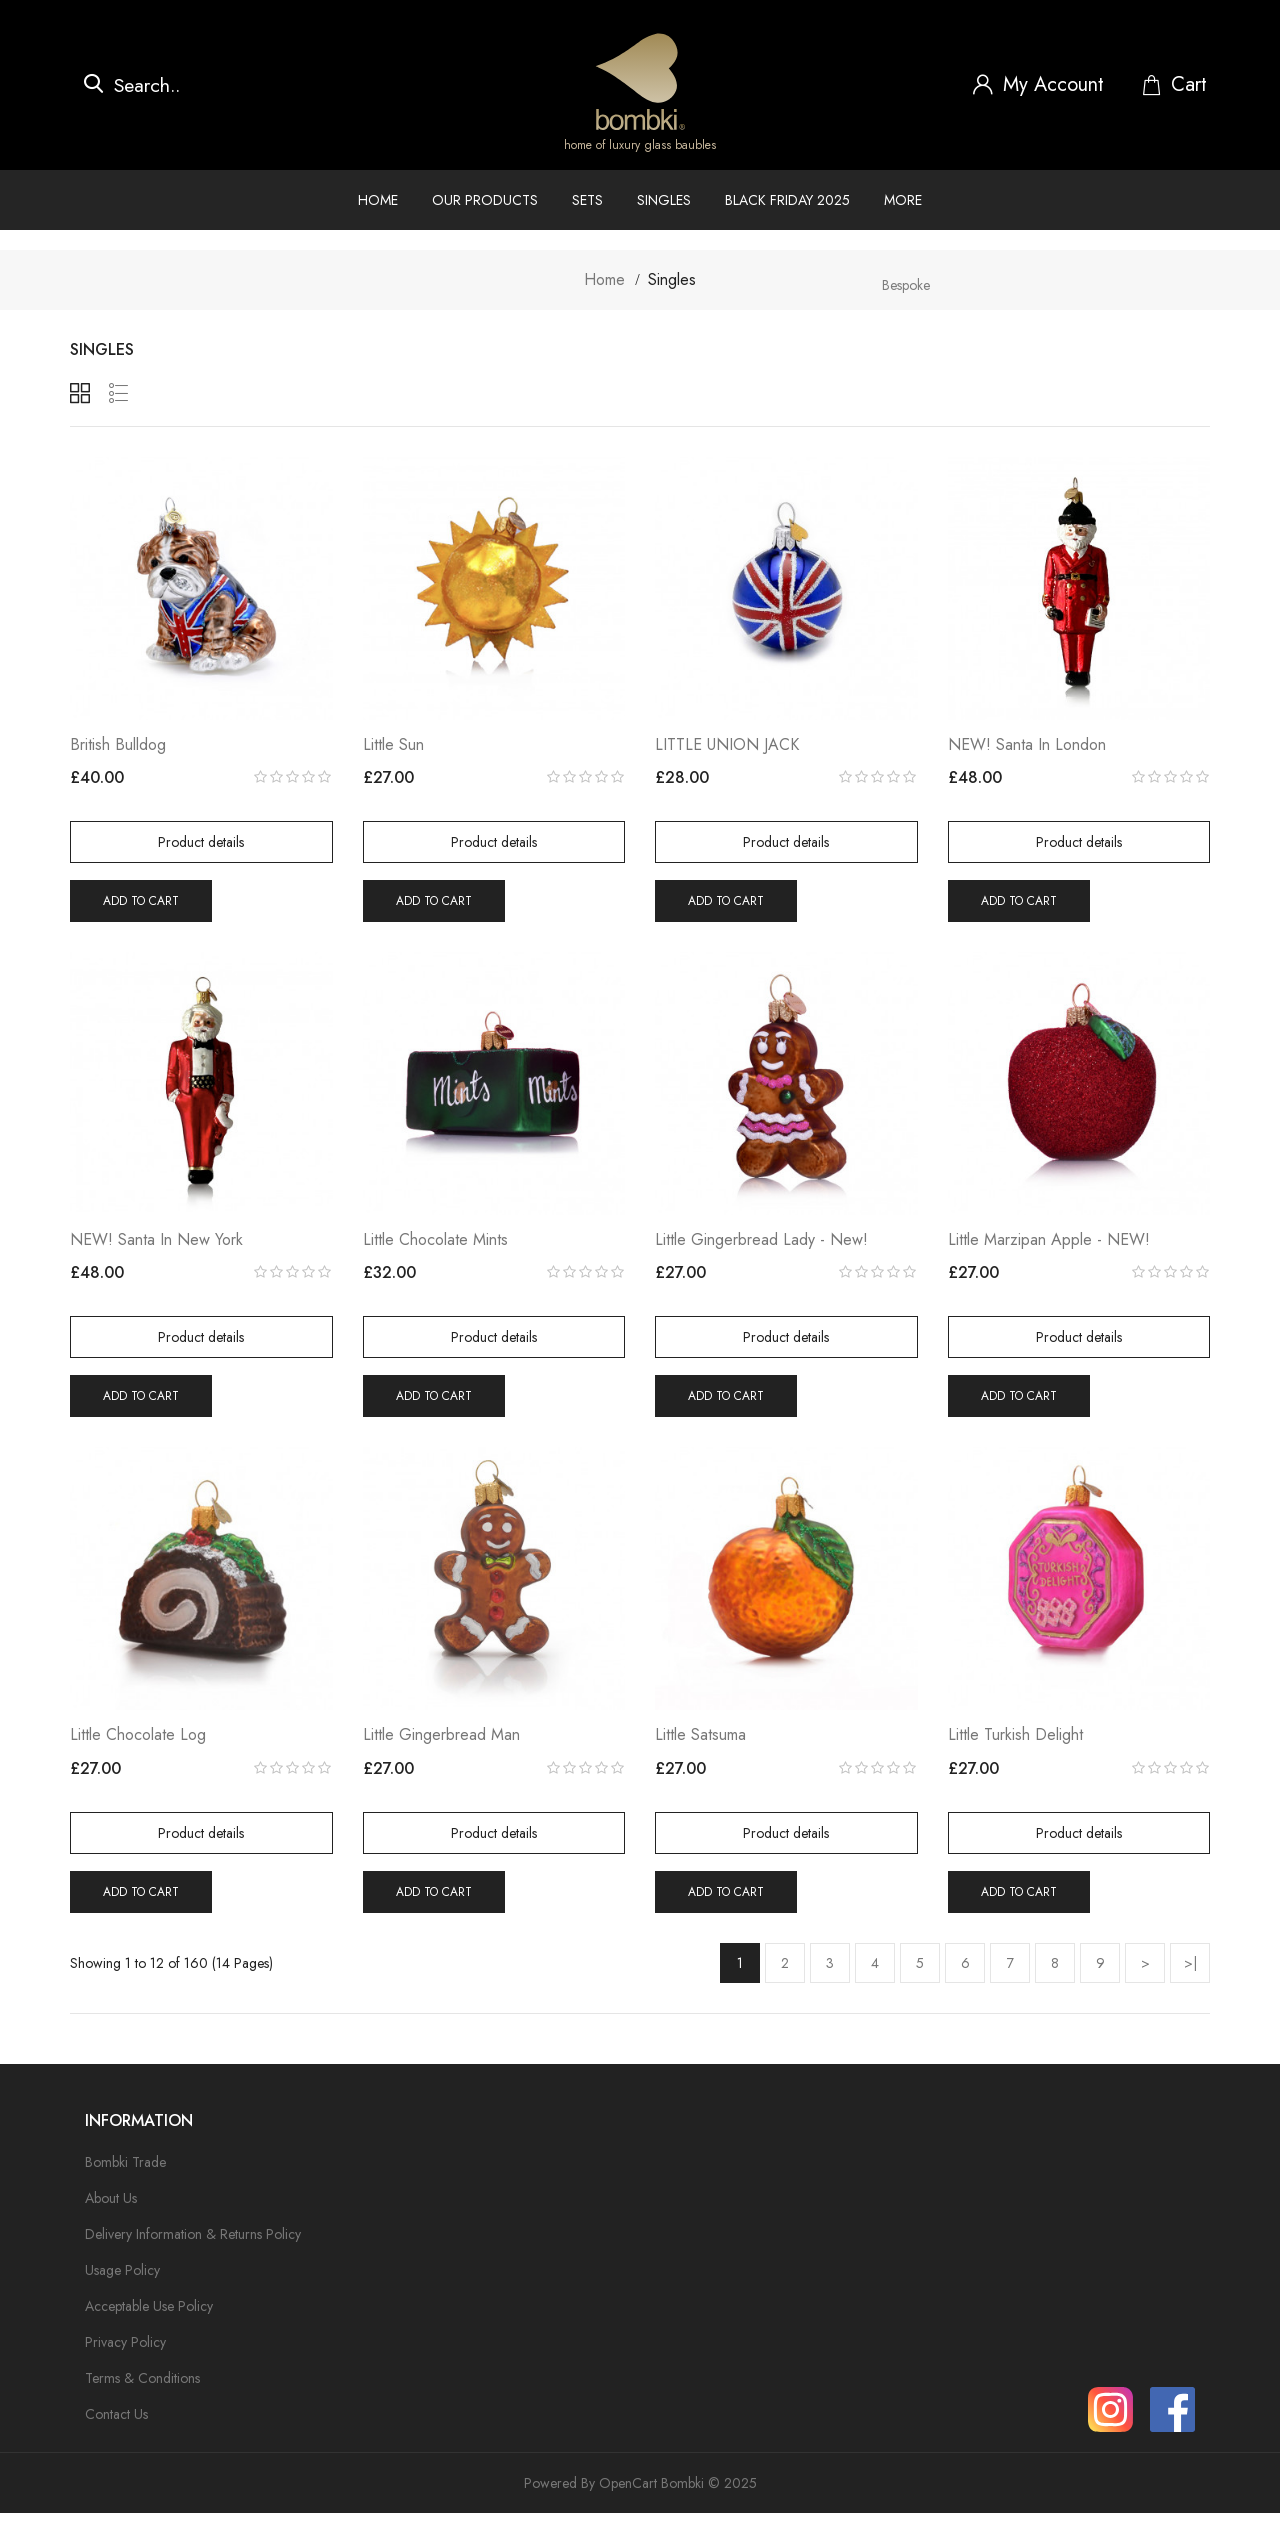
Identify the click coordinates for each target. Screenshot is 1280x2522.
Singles (664, 200)
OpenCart (628, 2492)
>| (1190, 1971)
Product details (201, 845)
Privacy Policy (125, 2351)
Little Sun (393, 747)
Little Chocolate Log (138, 1743)
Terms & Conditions (142, 2387)
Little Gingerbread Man (441, 1743)
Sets (587, 200)
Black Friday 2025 (787, 200)
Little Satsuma (700, 1743)
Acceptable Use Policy (149, 2315)
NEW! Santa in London (1027, 747)
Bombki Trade (125, 2171)
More (903, 200)
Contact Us (116, 2423)
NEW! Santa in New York (156, 1245)
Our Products (485, 200)
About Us (111, 2207)
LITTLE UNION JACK (727, 747)
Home (378, 200)
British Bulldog (118, 747)
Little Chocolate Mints (435, 1245)
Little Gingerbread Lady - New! (761, 1245)
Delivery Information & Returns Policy (193, 2243)
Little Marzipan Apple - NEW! (1049, 1245)
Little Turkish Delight (1015, 1743)
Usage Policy (122, 2279)
